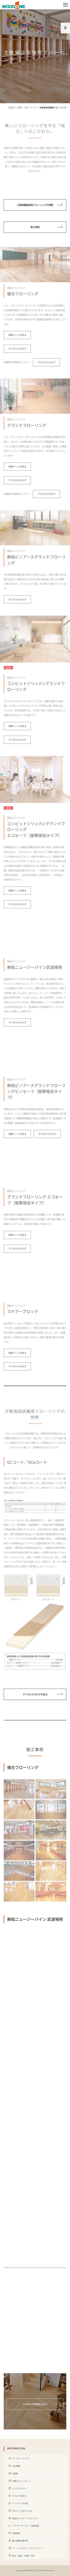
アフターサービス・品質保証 (23, 2525)
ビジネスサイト (19, 2488)
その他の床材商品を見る (41, 2404)
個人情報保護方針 (20, 2540)
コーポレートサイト (21, 2458)
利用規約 (16, 2533)
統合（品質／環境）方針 (23, 2555)
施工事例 (47, 227)
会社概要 (16, 2466)
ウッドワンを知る (20, 2503)
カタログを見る (19, 2495)
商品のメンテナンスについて (25, 2518)
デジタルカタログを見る (43, 1694)
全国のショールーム (21, 2481)
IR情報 (15, 2473)
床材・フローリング (27, 107)
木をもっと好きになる (22, 2510)
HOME (11, 107)
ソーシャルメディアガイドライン (27, 2548)
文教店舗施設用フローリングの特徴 (40, 205)
